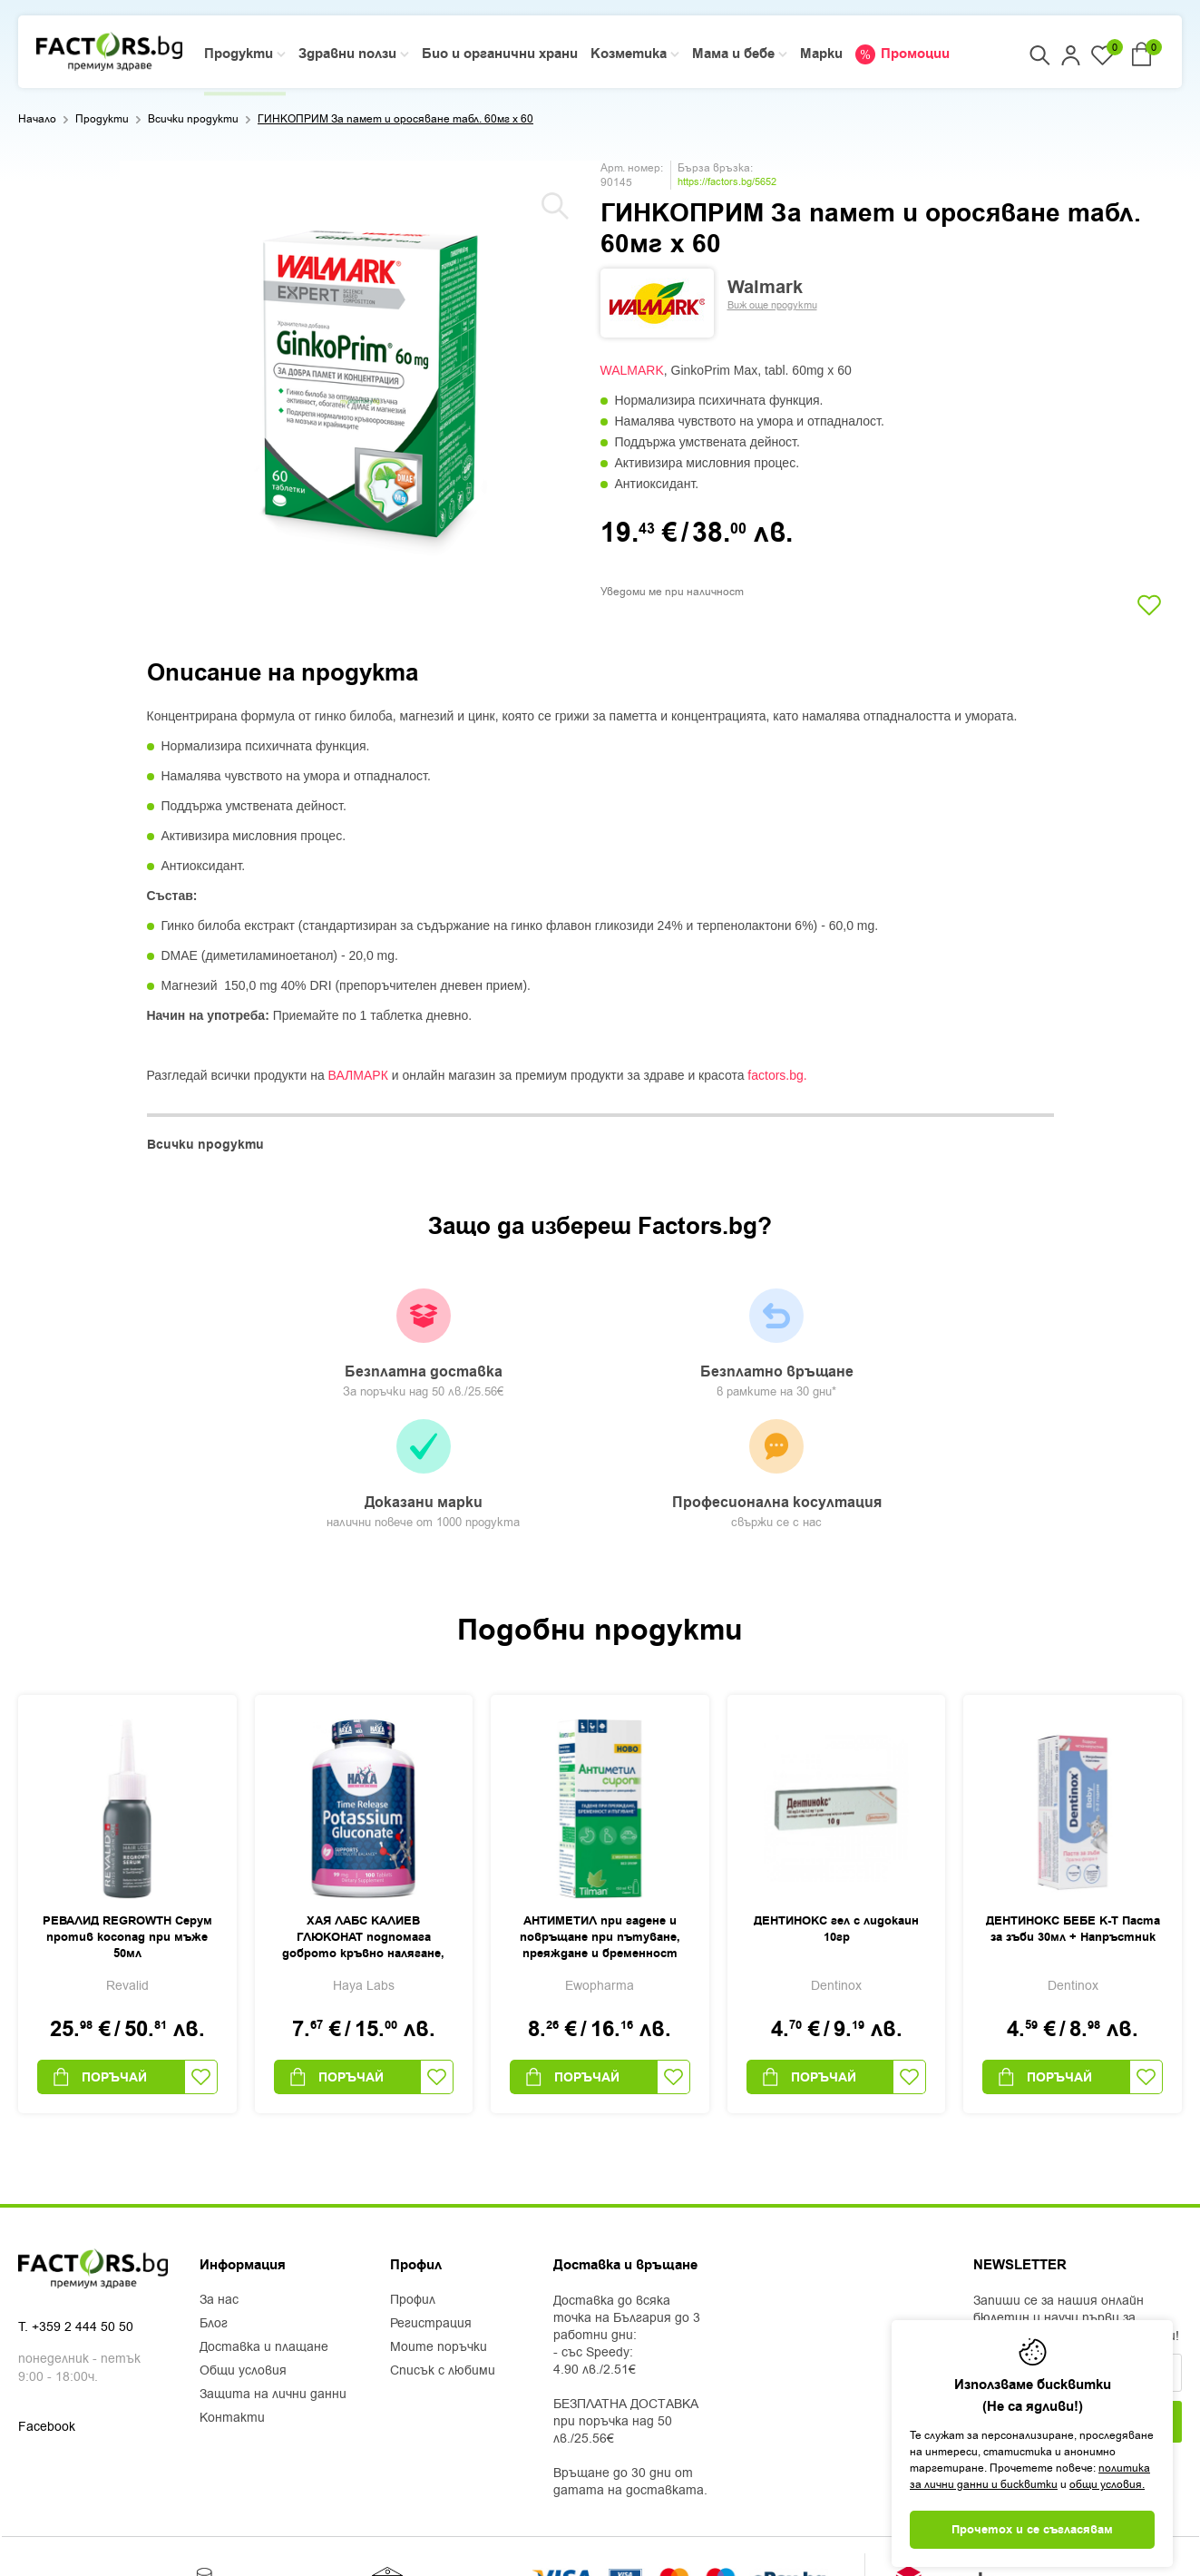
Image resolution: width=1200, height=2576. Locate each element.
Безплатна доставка (242, 1344)
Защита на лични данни (273, 2285)
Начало (37, 118)
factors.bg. (776, 1075)
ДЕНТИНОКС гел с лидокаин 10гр (836, 1820)
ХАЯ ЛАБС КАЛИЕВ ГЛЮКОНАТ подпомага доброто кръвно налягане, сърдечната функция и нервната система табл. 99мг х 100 (363, 1829)
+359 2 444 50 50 (82, 2219)
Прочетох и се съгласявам (1032, 2530)
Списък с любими (442, 2262)
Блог (214, 2215)
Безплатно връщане (481, 1344)
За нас (219, 2191)
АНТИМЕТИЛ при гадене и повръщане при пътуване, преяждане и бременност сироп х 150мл (600, 1829)
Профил (412, 2191)
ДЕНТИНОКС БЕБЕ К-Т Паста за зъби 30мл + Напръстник (1073, 1820)
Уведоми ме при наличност (672, 591)
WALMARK (632, 370)
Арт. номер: (631, 168)
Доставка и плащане (264, 2238)
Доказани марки (719, 1353)
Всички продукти (193, 118)
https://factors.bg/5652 (727, 182)
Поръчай (99, 1968)
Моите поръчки (438, 2238)
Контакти (232, 2309)
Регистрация (431, 2215)
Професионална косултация (958, 1355)
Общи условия (243, 2262)
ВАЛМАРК (358, 1075)
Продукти (102, 118)
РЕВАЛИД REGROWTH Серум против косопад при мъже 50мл (127, 1828)
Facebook (46, 2319)
